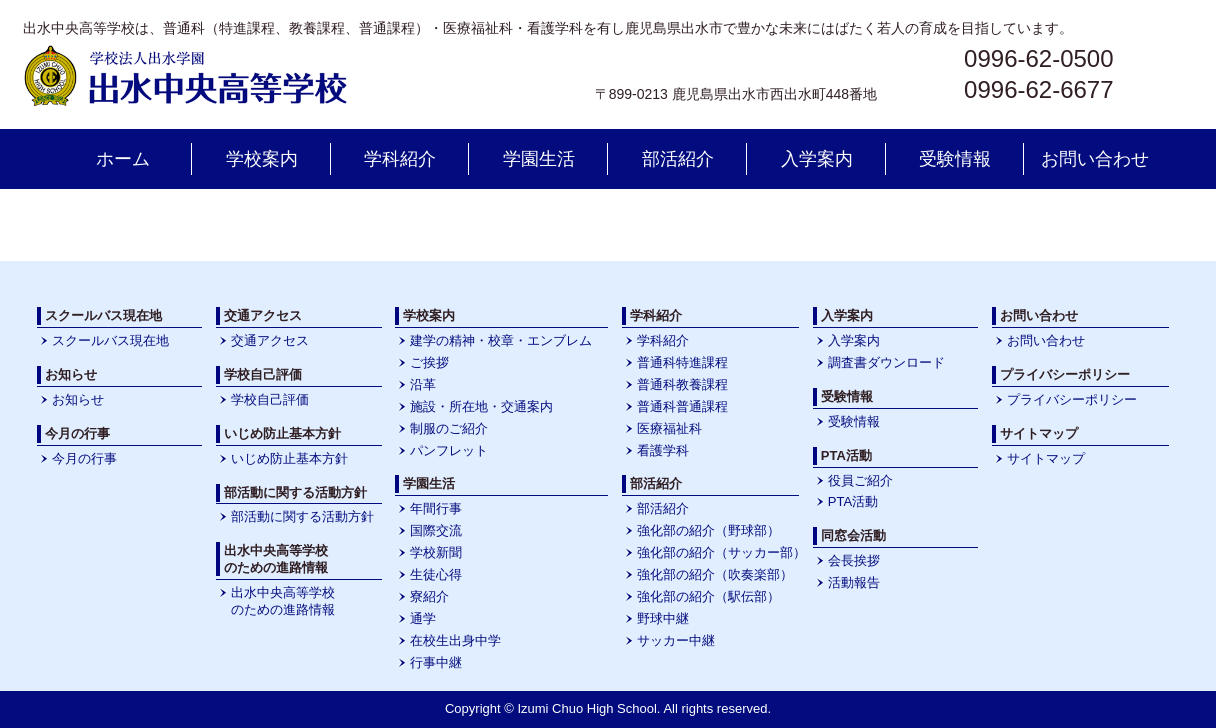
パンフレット (449, 450)
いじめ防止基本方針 (289, 458)
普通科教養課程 (682, 384)
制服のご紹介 (449, 428)
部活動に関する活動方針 (302, 516)
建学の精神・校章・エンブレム (501, 340)
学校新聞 (436, 552)
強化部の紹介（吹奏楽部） (715, 574)
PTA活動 (853, 501)
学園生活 (539, 159)
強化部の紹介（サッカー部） (721, 552)
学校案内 (262, 159)
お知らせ (78, 399)
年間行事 (436, 508)
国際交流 (436, 530)
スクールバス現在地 (110, 340)
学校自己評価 (270, 399)
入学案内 (817, 159)
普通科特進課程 (682, 362)
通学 (423, 618)
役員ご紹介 (860, 480)
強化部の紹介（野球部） (708, 530)
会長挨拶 (854, 560)
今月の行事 (84, 458)
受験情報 (955, 159)
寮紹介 (429, 596)
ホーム (123, 159)
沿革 (423, 384)
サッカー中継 (676, 640)
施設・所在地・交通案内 (481, 406)
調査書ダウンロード (886, 362)
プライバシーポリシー (1072, 399)
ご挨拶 (429, 362)
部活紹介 (678, 159)
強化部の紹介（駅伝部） (708, 596)
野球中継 (663, 618)
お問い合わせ (1095, 159)
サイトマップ (1046, 458)
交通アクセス (270, 340)
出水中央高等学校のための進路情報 (283, 601)
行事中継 (436, 662)
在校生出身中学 (455, 640)
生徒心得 (436, 574)
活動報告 (854, 582)
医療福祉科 (669, 428)
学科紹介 (400, 159)
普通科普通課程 (682, 406)
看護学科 (663, 450)
